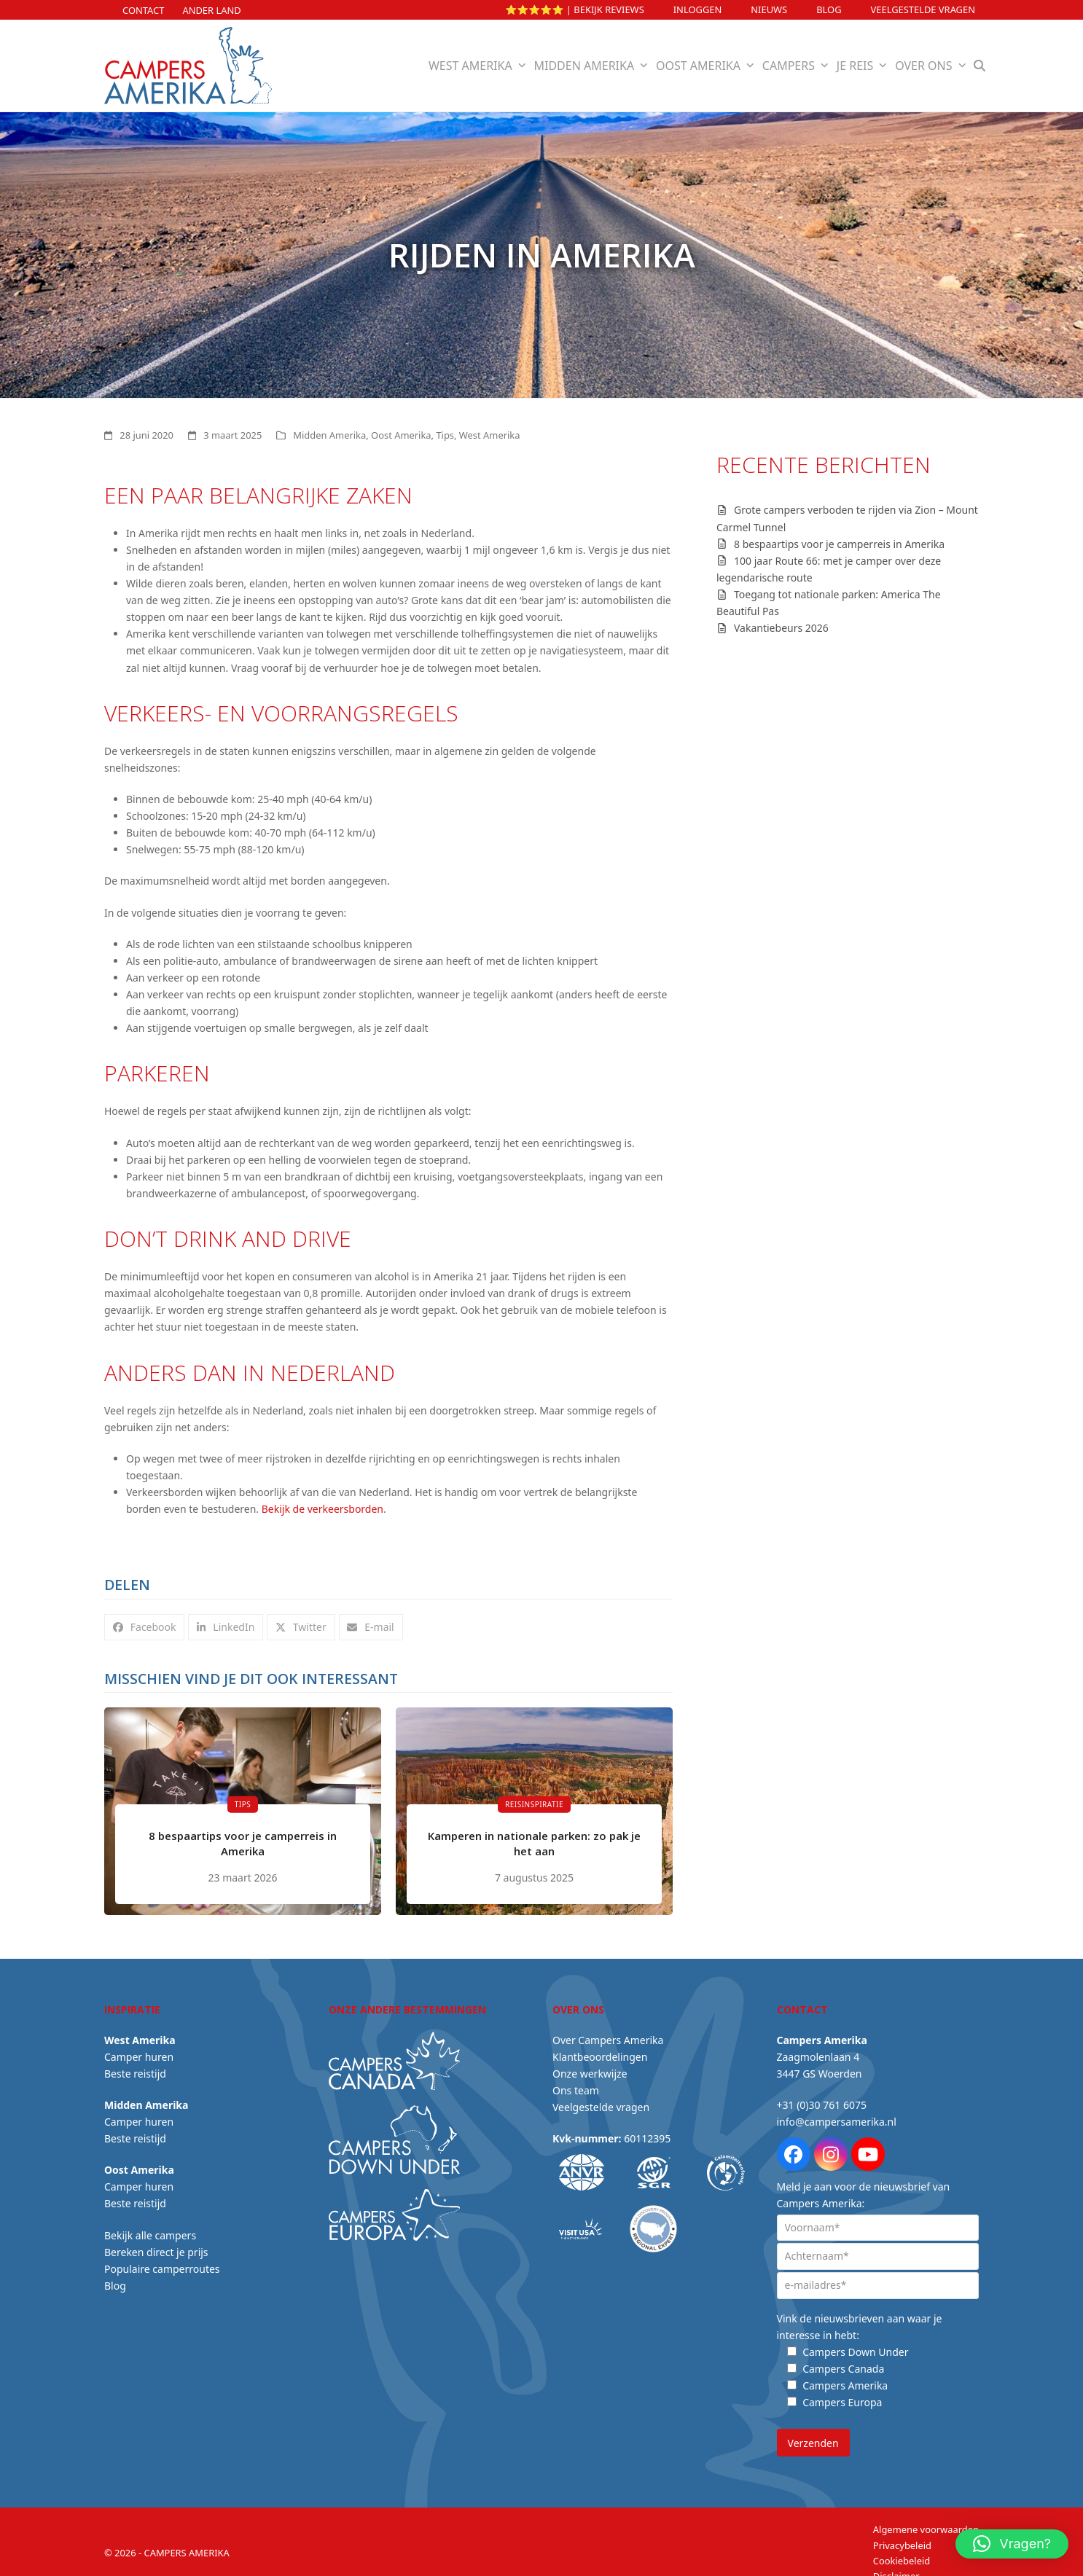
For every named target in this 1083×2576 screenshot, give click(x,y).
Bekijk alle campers (150, 2227)
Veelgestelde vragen (923, 9)
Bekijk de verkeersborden (322, 1509)
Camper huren (138, 2049)
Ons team (575, 2083)
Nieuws (769, 9)
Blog (828, 9)
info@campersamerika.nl (836, 2114)
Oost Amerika (401, 435)
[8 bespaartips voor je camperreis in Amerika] (242, 1807)
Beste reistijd (135, 2065)
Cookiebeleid (901, 2553)
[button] (980, 65)
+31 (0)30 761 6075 (822, 2098)
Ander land (211, 10)
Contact (143, 10)
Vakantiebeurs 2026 (781, 628)
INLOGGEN (697, 9)
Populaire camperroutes (162, 2261)
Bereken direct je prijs (156, 2244)
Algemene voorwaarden (926, 2522)
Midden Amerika (329, 435)
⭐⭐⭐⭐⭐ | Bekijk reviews (574, 9)
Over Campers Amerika (607, 2032)
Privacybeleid (902, 2537)
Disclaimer (896, 2568)
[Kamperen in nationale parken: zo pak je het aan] (534, 1807)
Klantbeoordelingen (599, 2049)
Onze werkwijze (589, 2065)
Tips (445, 435)
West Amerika (489, 435)
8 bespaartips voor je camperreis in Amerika (839, 544)
